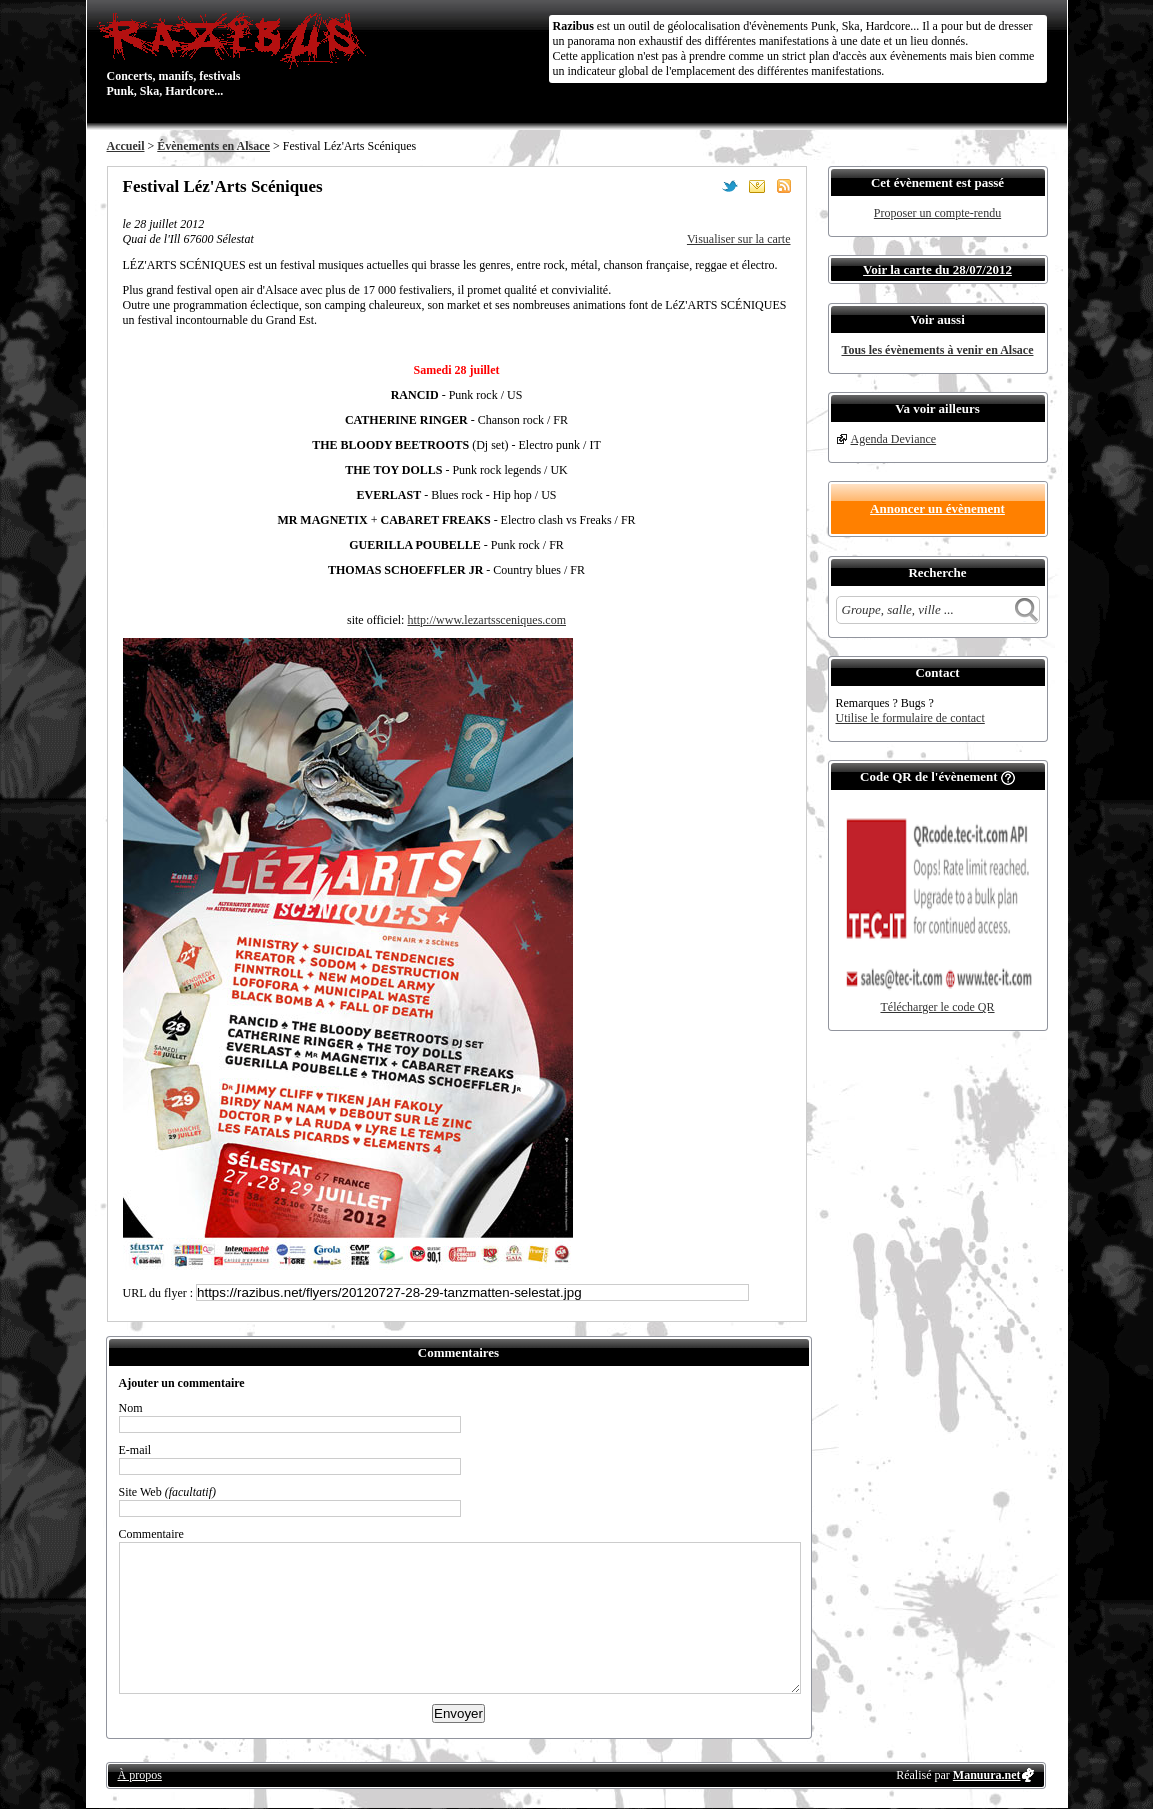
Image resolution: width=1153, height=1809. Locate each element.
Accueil (126, 146)
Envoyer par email (757, 186)
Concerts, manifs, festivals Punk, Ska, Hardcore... (236, 54)
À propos (140, 1775)
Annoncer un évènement (937, 508)
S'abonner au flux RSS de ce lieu (784, 186)
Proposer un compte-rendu (937, 213)
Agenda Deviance (894, 439)
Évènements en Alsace (213, 146)
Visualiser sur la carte (739, 239)
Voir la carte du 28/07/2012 (937, 269)
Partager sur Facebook (703, 186)
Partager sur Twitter (730, 186)
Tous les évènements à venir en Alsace (938, 350)
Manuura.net (987, 1775)
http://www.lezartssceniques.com (486, 620)
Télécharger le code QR (937, 1007)
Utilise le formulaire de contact (910, 718)
